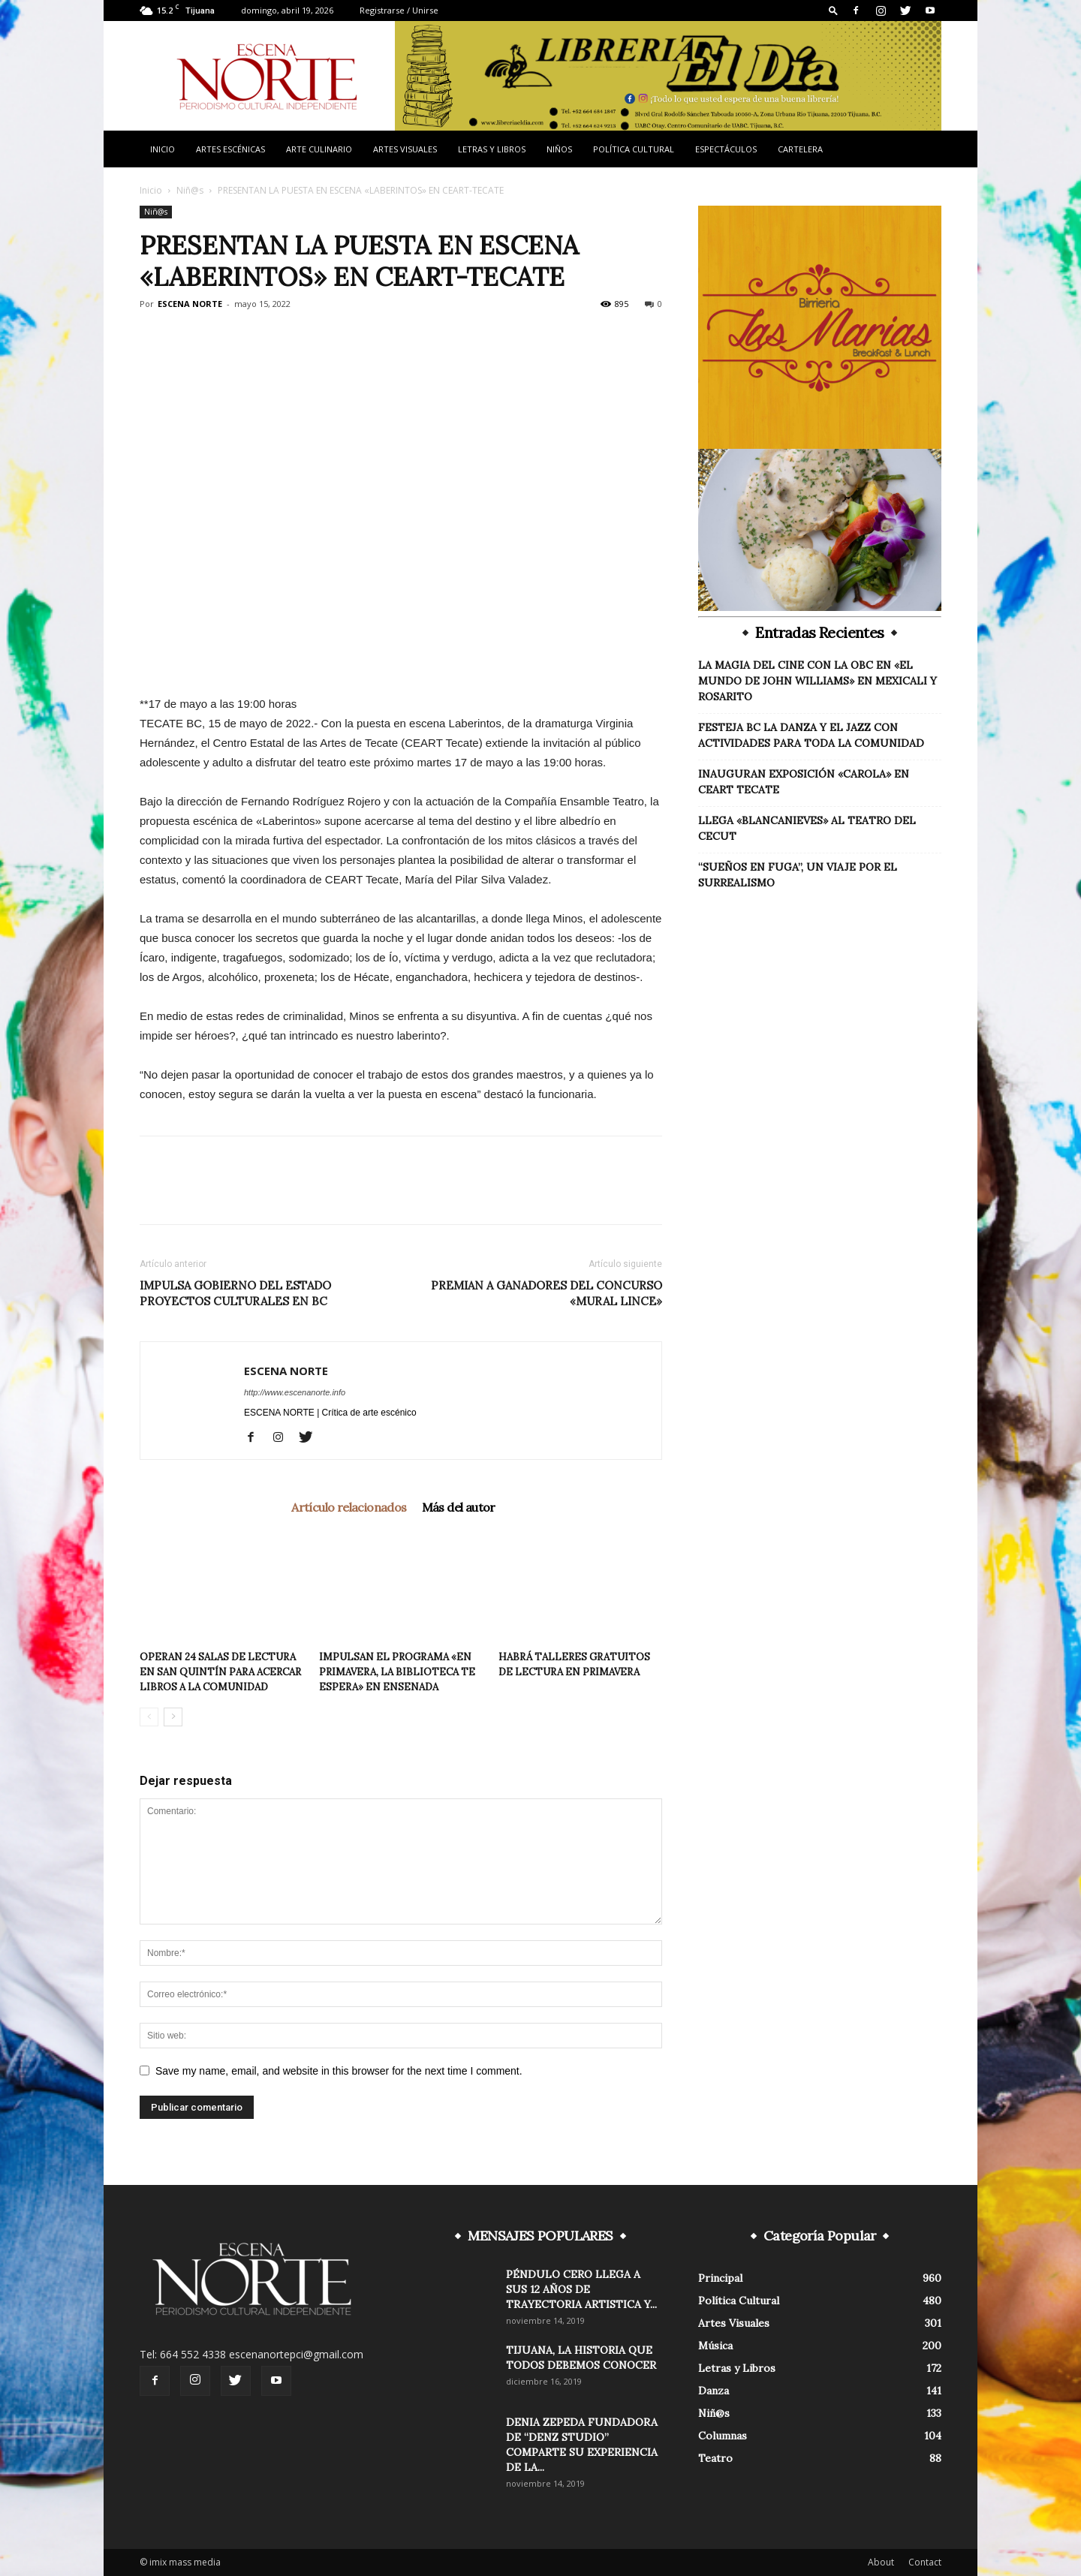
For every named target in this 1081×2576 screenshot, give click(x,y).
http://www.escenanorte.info (294, 1392)
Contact (924, 2562)
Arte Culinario (319, 149)
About (881, 2562)
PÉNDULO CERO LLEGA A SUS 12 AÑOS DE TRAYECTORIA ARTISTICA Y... (581, 2289)
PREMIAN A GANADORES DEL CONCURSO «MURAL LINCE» (546, 1293)
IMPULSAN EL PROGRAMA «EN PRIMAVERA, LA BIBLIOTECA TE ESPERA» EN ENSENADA (397, 1672)
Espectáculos (726, 149)
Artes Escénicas (230, 149)
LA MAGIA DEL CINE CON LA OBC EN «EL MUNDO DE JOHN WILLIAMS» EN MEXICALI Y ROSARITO (817, 680)
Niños (559, 149)
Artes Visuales (405, 149)
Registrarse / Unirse (399, 10)
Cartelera (800, 149)
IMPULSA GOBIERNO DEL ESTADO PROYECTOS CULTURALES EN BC (235, 1293)
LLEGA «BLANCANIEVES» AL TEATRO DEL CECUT (807, 828)
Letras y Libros (491, 149)
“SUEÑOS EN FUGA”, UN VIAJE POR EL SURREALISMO (797, 874)
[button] (833, 10)
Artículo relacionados (348, 1507)
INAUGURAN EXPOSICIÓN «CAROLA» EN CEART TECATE (803, 781)
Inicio (162, 149)
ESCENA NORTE (190, 303)
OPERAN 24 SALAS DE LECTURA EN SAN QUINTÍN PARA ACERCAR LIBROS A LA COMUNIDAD (220, 1672)
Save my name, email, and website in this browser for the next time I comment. (338, 2071)
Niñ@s (189, 190)
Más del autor (458, 1507)
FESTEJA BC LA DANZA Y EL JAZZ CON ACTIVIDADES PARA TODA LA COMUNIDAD (811, 735)
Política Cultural (633, 149)
